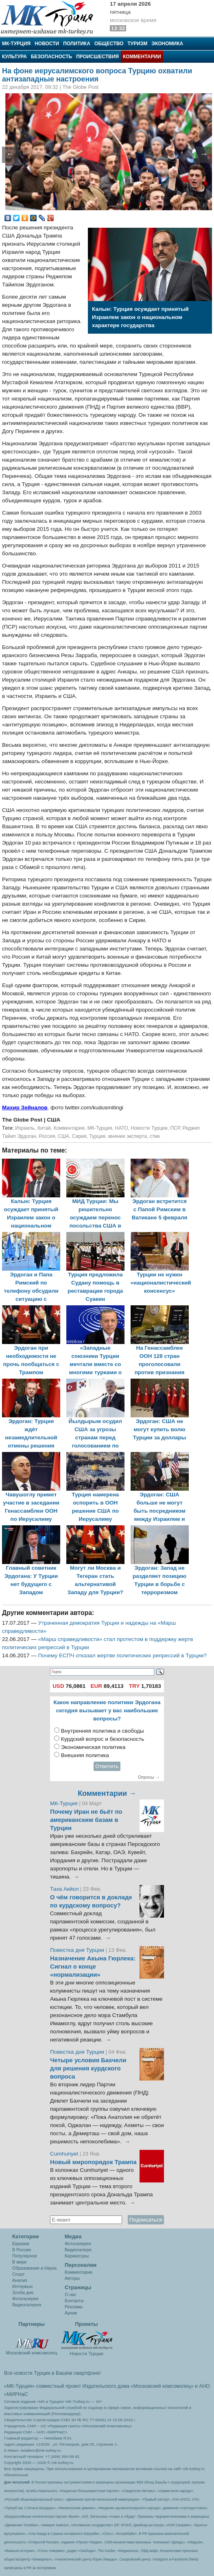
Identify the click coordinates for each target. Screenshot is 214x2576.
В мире (19, 2261)
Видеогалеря (78, 2249)
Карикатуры (77, 2255)
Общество (109, 43)
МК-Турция (16, 43)
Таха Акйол (64, 1889)
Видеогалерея (26, 2304)
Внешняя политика (85, 1755)
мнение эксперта (127, 1136)
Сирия (79, 1136)
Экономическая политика (93, 1747)
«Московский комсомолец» (162, 2386)
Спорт (18, 2274)
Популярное (24, 2255)
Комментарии (142, 56)
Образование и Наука (34, 2268)
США (63, 1136)
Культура (14, 56)
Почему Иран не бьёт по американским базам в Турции (86, 1819)
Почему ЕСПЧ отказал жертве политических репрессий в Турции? (122, 1655)
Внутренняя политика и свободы (102, 1731)
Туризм (137, 43)
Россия (47, 1136)
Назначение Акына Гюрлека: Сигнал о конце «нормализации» (92, 1966)
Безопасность (51, 56)
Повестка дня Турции (78, 1950)
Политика (76, 43)
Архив (71, 2312)
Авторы (72, 2278)
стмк (155, 1136)
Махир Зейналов (25, 1107)
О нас (70, 2294)
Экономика (167, 43)
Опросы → (149, 1777)
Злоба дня (22, 2292)
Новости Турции (149, 1128)
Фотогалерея (25, 2298)
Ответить (107, 1766)
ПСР (174, 1128)
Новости (47, 43)
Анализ (19, 2280)
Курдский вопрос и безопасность (102, 1739)
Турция (97, 1136)
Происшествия (97, 56)
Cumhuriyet (65, 2154)
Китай (44, 1128)
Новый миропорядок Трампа (93, 2162)
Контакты (74, 2300)
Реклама (73, 2306)
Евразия (20, 2243)
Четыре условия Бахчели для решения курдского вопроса (88, 2068)
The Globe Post (23, 1120)
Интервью (22, 2286)
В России (21, 2249)
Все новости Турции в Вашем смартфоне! (52, 2373)
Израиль (25, 1128)
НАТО (121, 1128)
